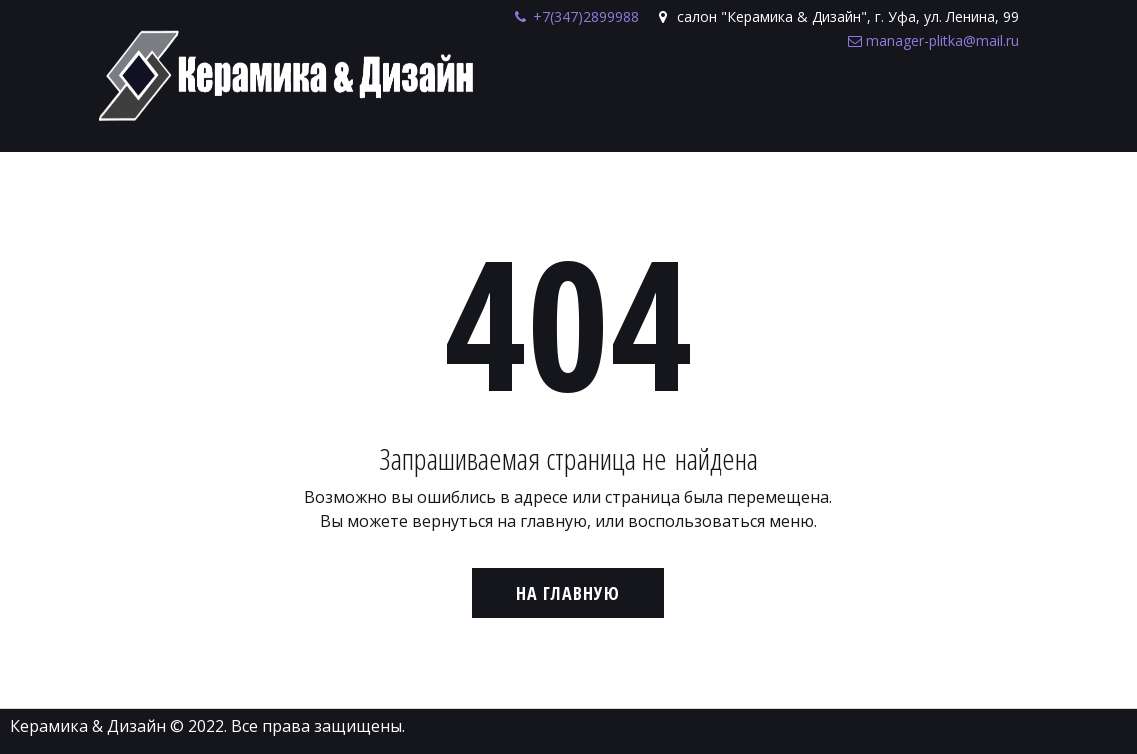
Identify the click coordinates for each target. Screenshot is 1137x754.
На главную (568, 593)
